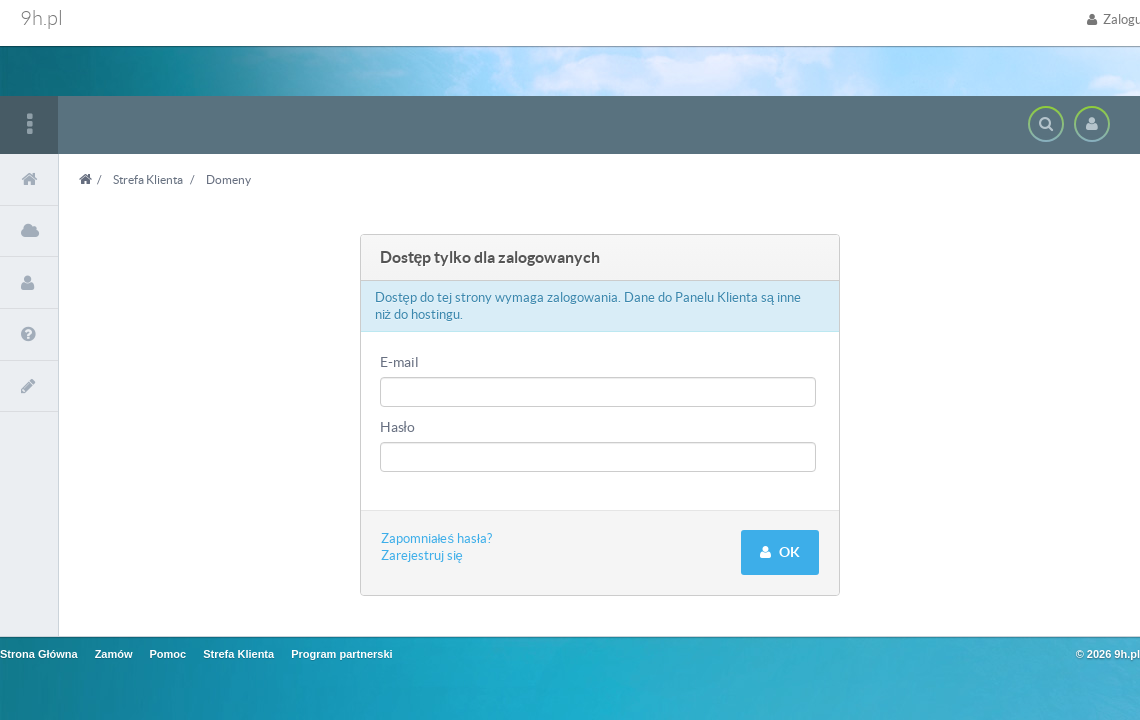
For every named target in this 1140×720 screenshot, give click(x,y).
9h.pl (41, 18)
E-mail (399, 362)
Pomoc (168, 654)
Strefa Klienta (148, 179)
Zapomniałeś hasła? (436, 538)
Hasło (397, 427)
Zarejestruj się (422, 555)
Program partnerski (341, 654)
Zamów (114, 654)
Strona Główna (39, 654)
